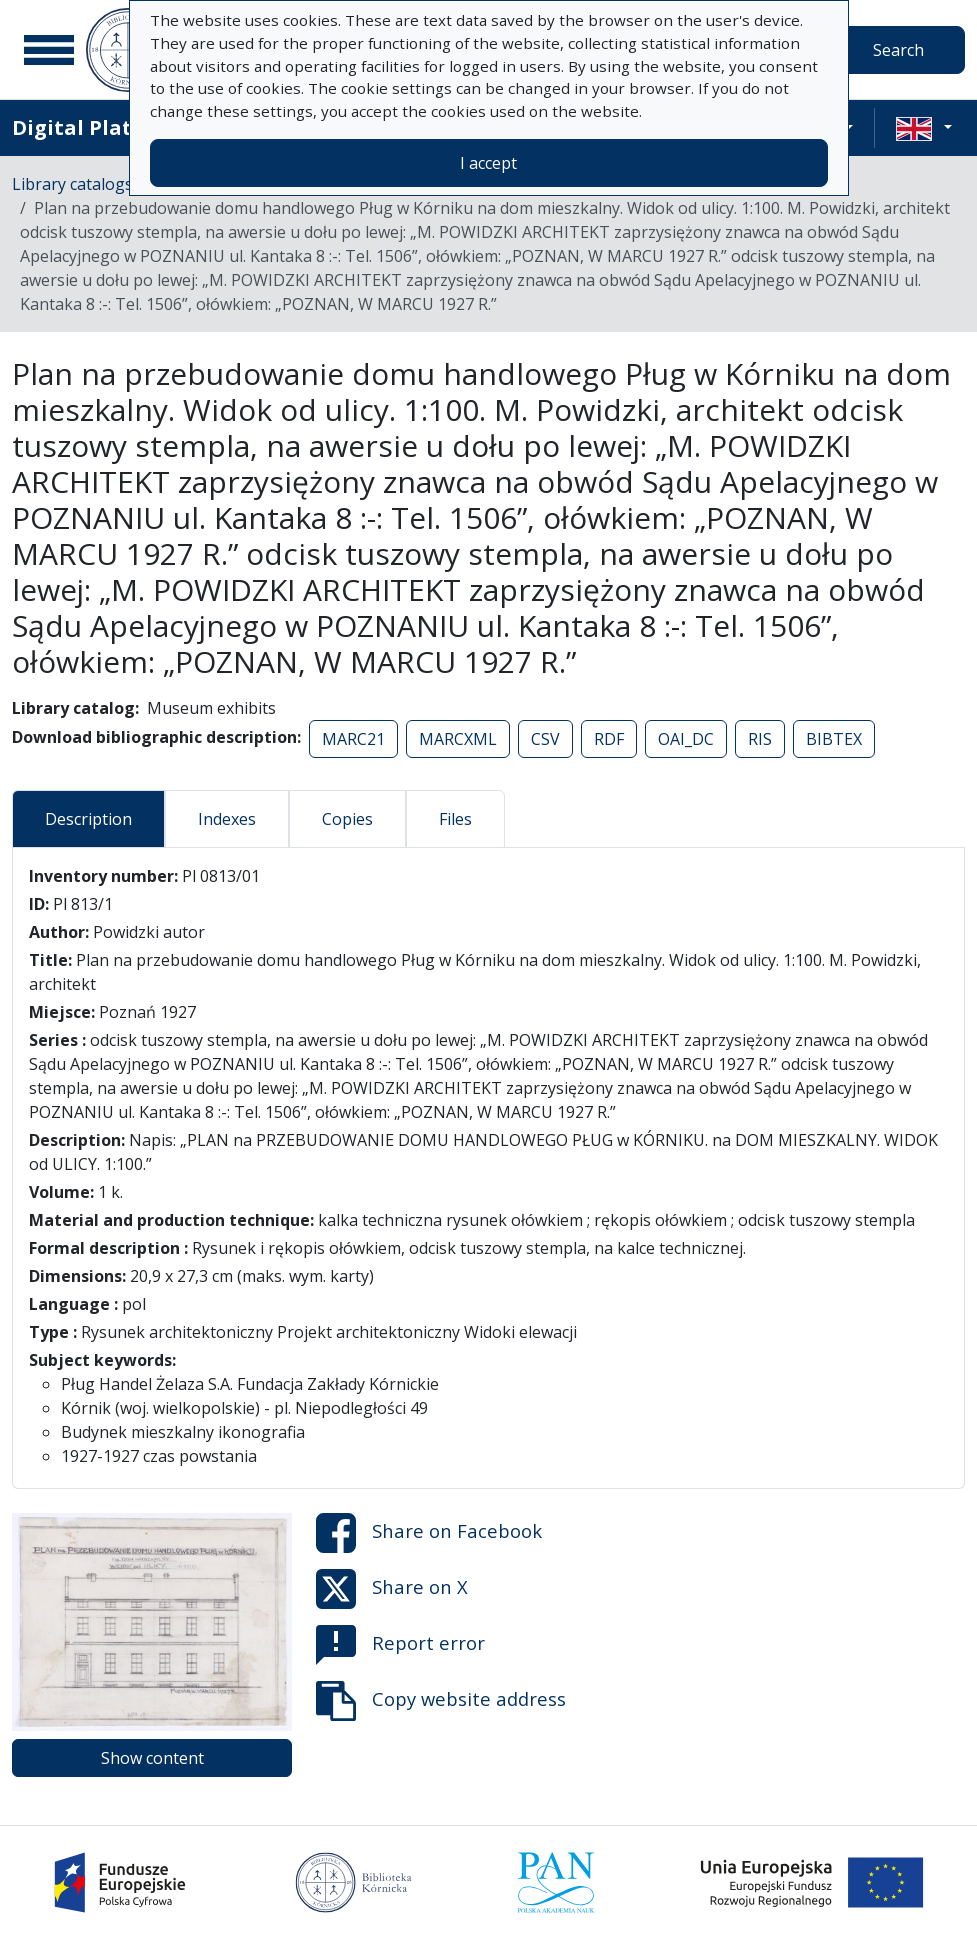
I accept (488, 163)
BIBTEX (834, 739)
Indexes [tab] (227, 819)
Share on (429, 1533)
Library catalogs (72, 184)
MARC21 (353, 739)
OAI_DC (686, 739)
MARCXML (458, 739)
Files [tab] (455, 819)
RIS (760, 739)
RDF (609, 739)
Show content (152, 1758)
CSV (545, 739)
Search (898, 50)
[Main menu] (49, 50)
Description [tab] (88, 819)
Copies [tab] (347, 819)
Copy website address (441, 1701)
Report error (400, 1645)
